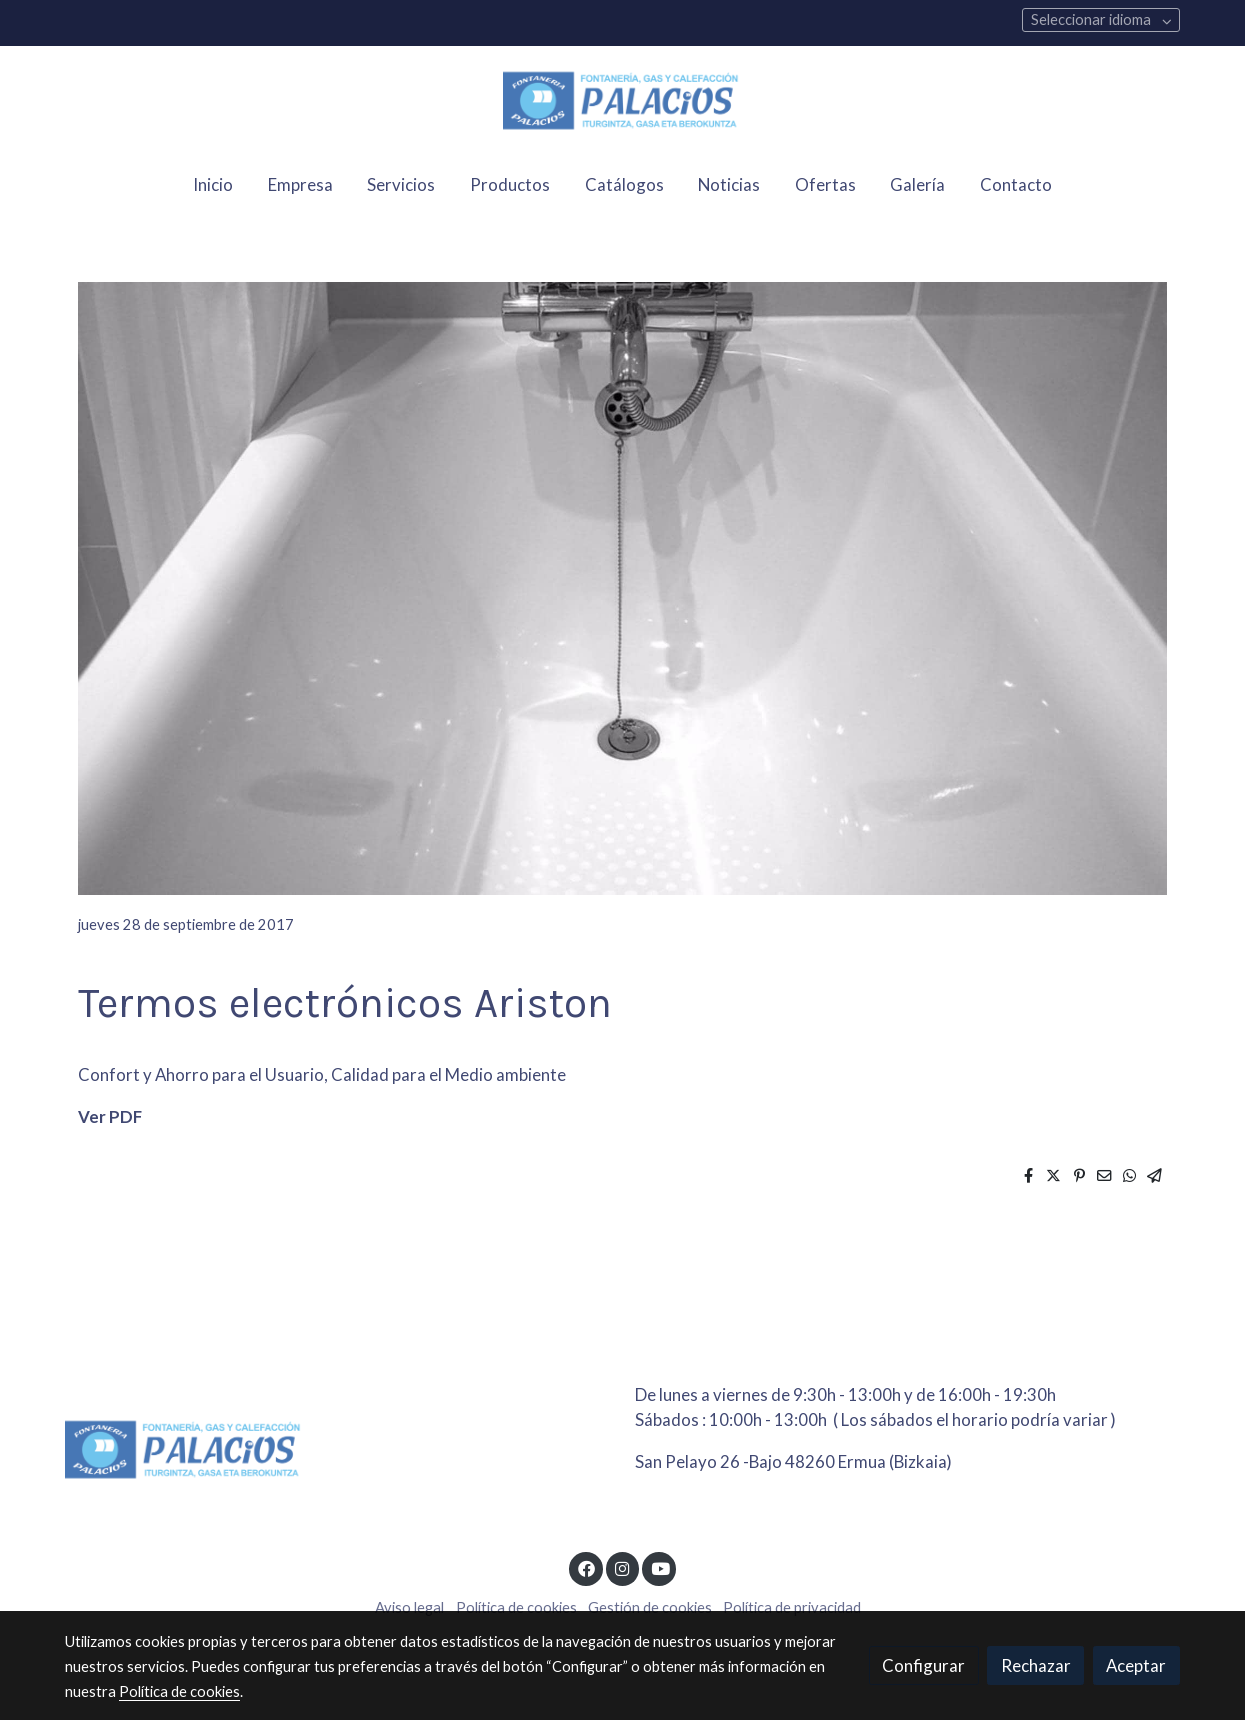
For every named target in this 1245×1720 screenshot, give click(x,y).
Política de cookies (516, 1607)
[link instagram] (623, 1567)
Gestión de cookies (650, 1607)
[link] (622, 101)
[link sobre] (337, 1454)
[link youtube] (660, 1567)
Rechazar (1036, 1665)
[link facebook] (586, 1567)
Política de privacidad (792, 1607)
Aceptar (1136, 1665)
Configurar (923, 1665)
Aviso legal (409, 1607)
